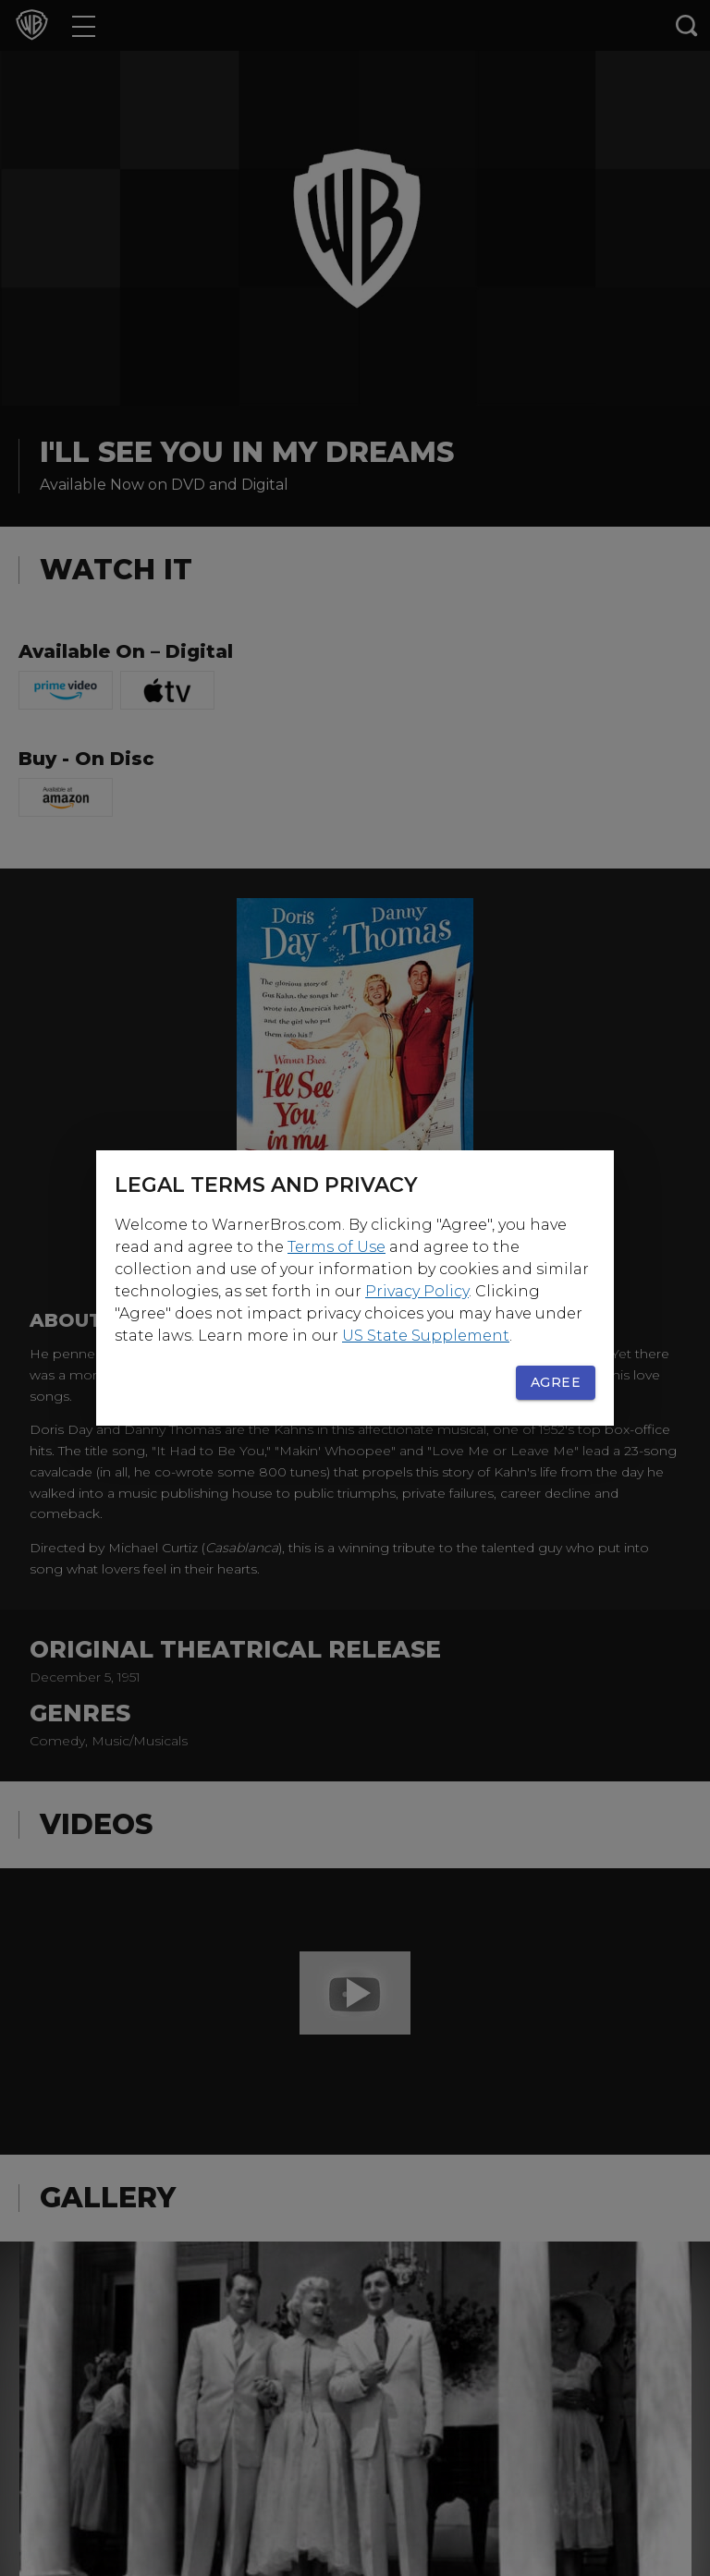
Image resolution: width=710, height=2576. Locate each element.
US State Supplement (425, 1335)
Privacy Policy (417, 1291)
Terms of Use (337, 1247)
